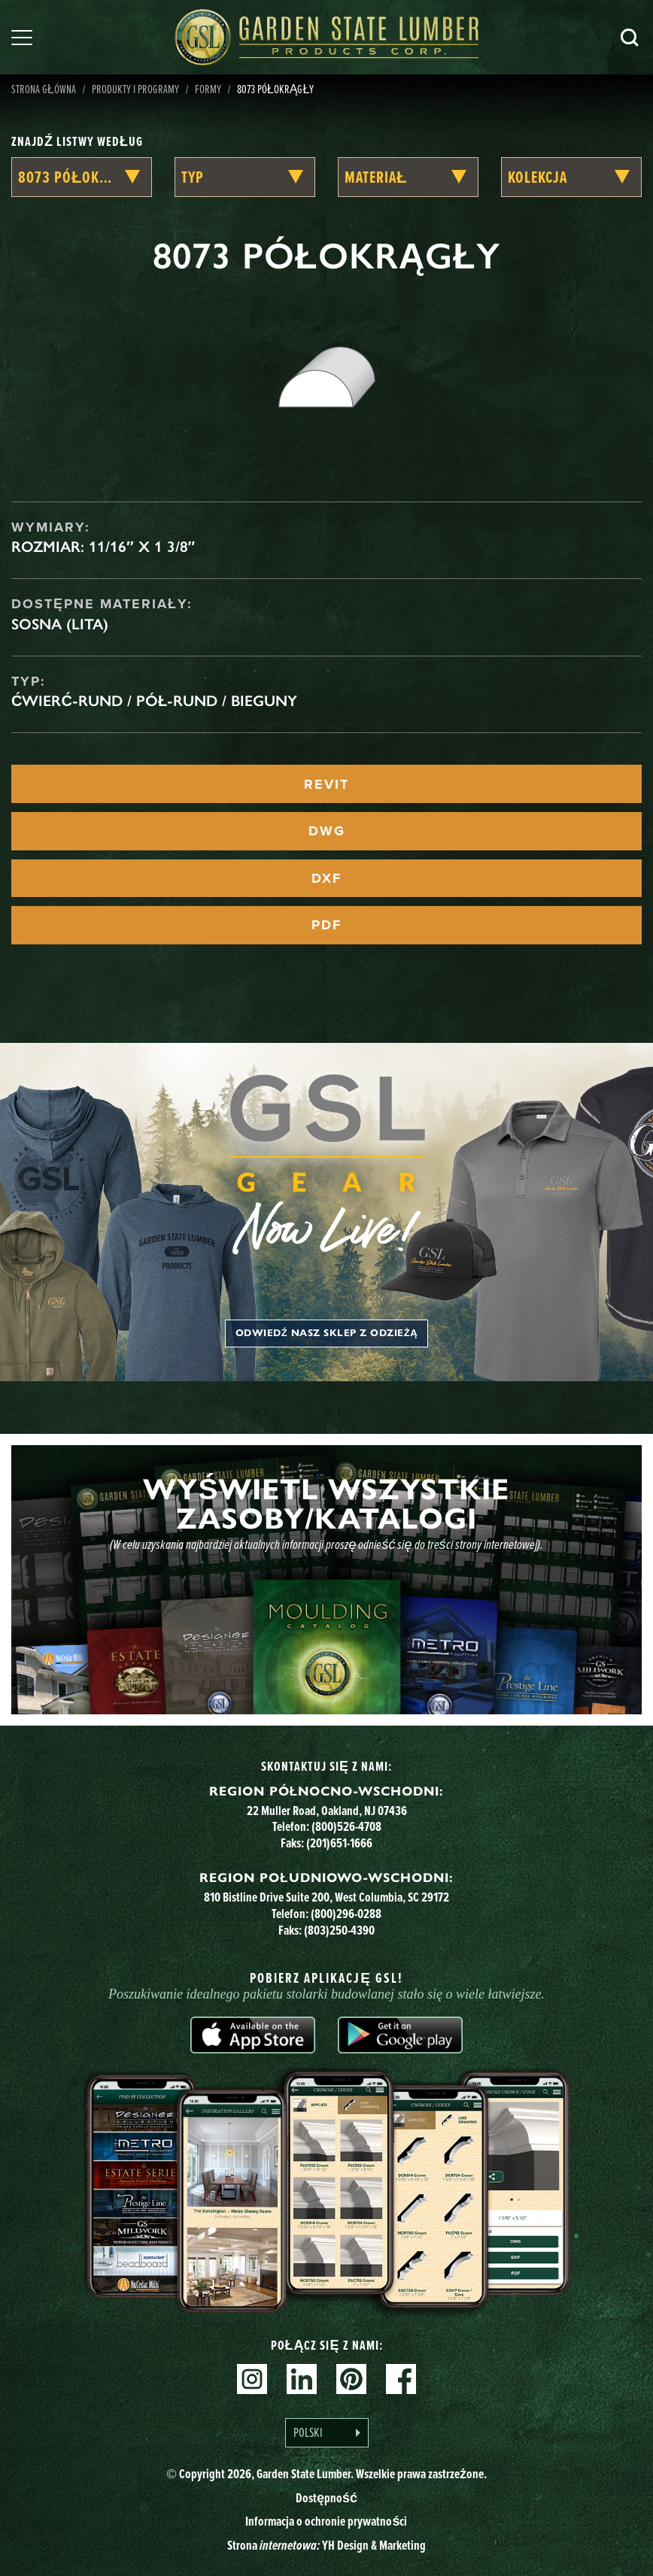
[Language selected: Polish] (327, 2432)
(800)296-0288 (346, 1913)
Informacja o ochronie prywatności (326, 2520)
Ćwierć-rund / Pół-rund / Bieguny (154, 701)
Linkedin (302, 2379)
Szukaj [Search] (630, 38)
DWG (326, 831)
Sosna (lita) (59, 624)
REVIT (326, 784)
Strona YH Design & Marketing (326, 2544)
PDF (326, 925)
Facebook (401, 2379)
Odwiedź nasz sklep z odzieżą (326, 1333)
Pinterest (351, 2379)
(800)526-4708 (346, 1826)
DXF (326, 878)
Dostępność (326, 2497)
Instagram (252, 2379)
